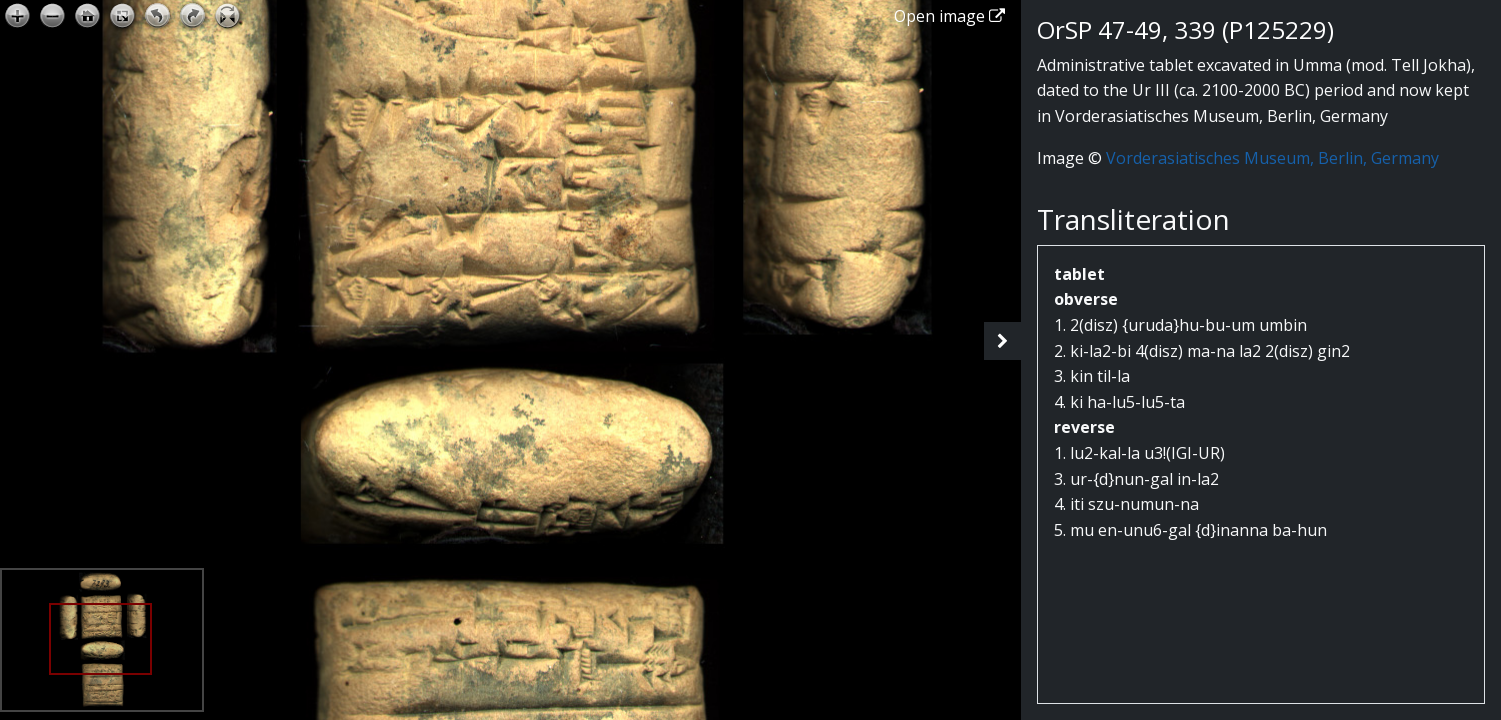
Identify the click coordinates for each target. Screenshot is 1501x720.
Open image (949, 16)
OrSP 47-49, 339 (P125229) (1185, 29)
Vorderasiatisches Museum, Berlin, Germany (1272, 158)
